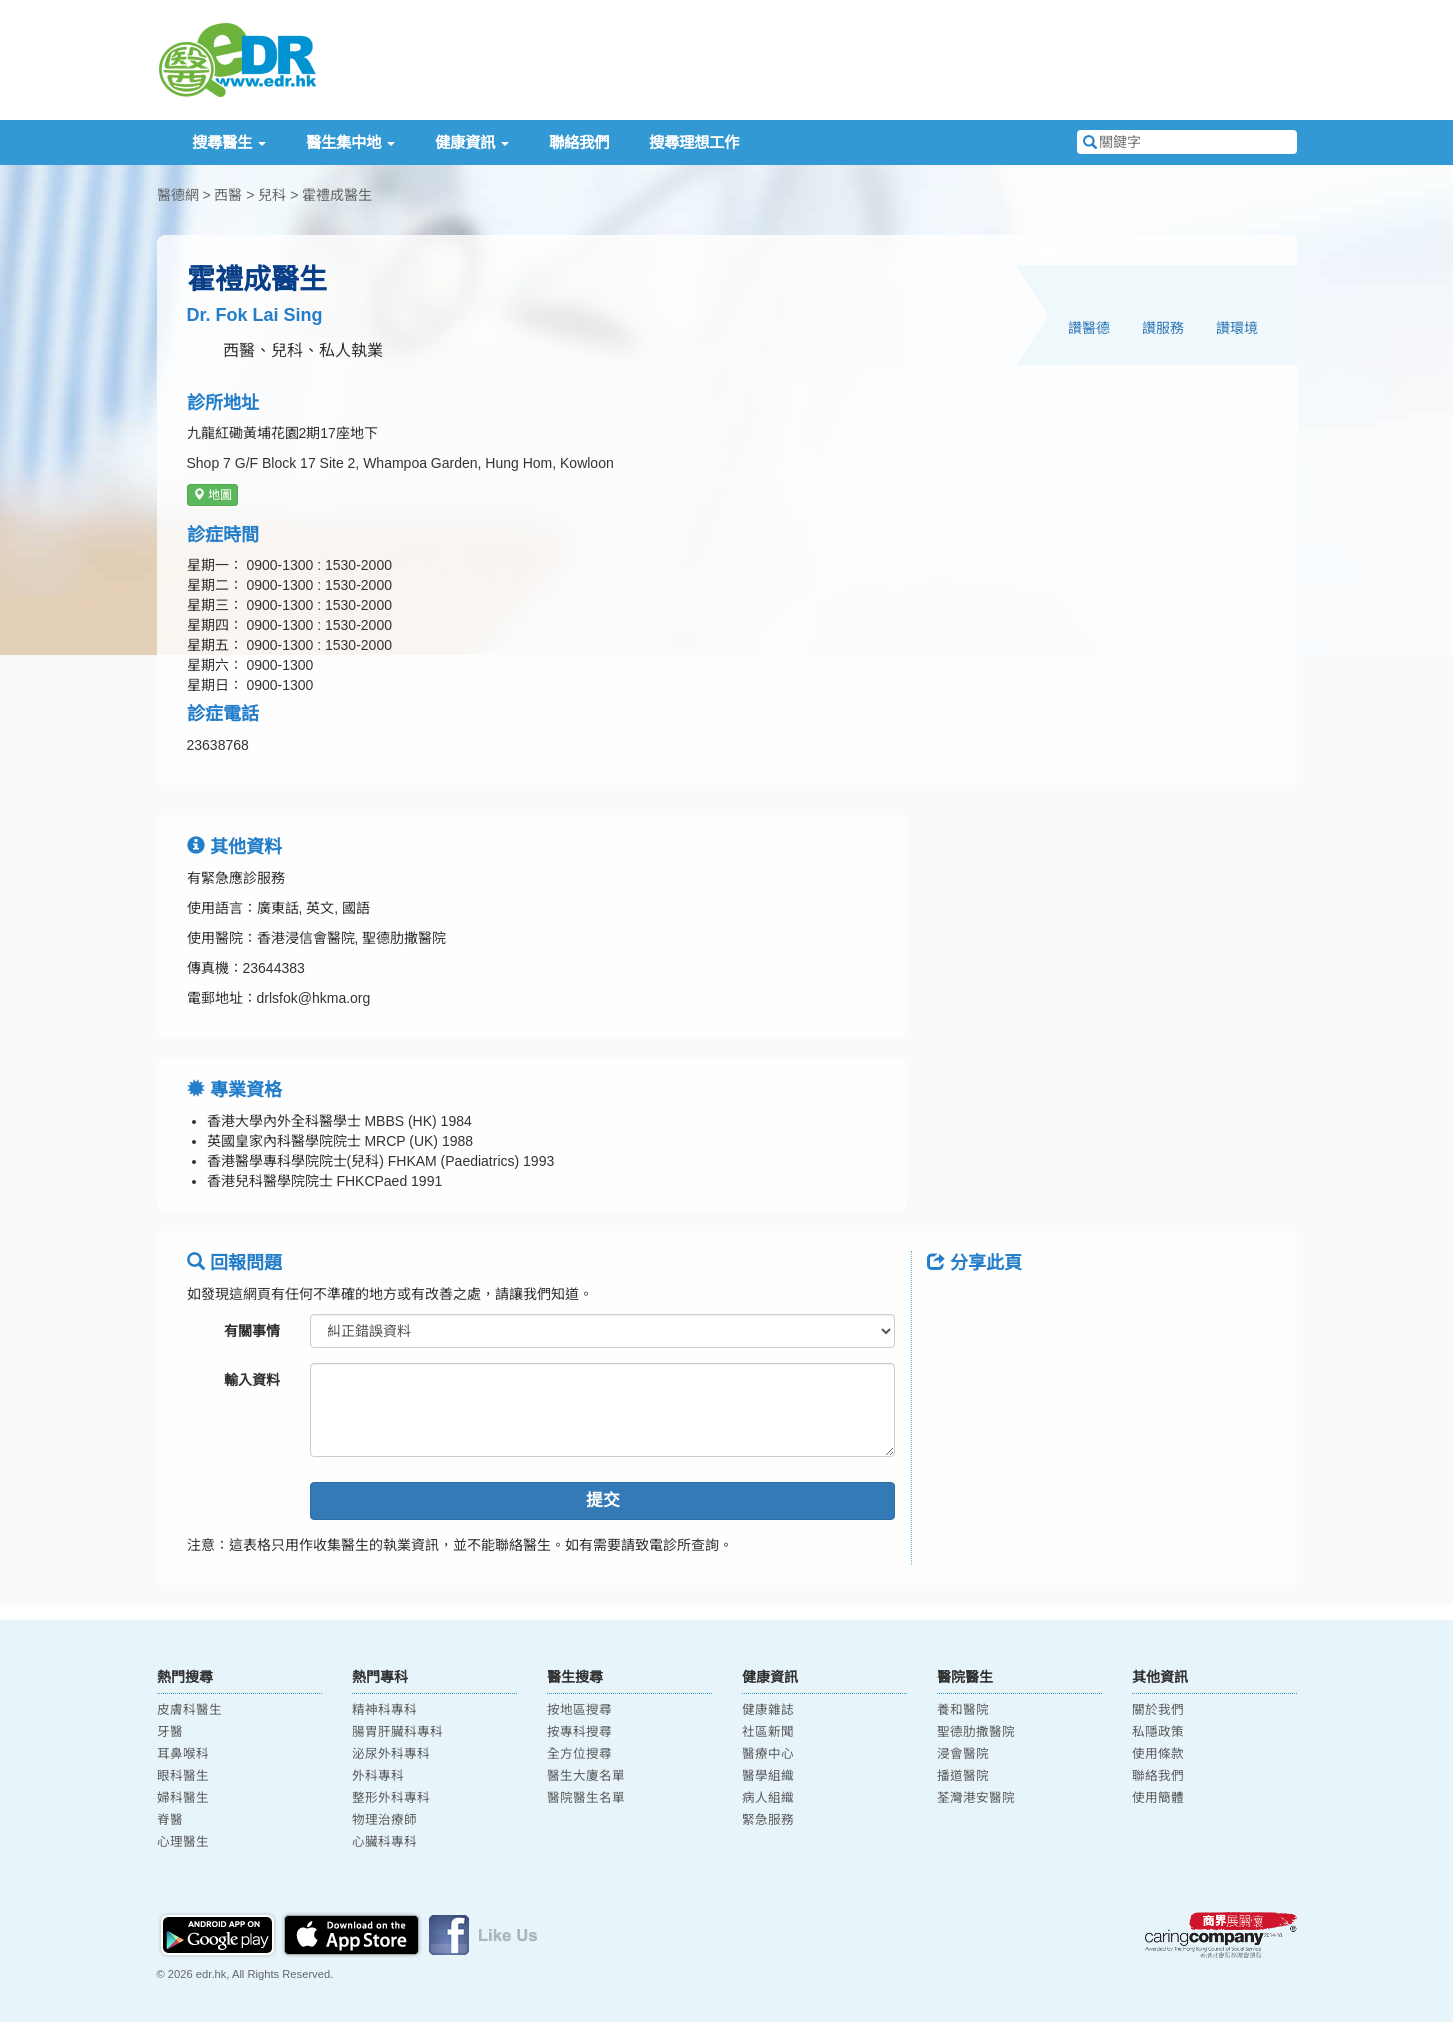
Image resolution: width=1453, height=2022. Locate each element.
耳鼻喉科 (183, 1754)
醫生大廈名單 (586, 1776)
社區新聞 (768, 1732)
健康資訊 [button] (472, 142)
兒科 (272, 195)
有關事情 (252, 1331)
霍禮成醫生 (337, 195)
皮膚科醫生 (189, 1710)
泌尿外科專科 (391, 1754)
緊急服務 (768, 1820)
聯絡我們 (579, 142)
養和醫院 (963, 1710)
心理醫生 (183, 1842)
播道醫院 (963, 1776)
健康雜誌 (768, 1710)
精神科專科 (384, 1710)
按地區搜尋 (579, 1710)
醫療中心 (768, 1754)
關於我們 (1158, 1710)
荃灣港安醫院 (976, 1798)
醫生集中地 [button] (350, 142)
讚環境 (1237, 328)
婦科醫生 (183, 1798)
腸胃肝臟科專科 (397, 1732)
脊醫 (170, 1820)
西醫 (228, 195)
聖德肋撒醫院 (976, 1732)
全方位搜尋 (579, 1754)
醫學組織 (768, 1776)
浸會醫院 (963, 1754)
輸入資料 (252, 1380)
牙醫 (170, 1732)
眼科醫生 (183, 1776)
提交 (603, 1500)
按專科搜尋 (579, 1732)
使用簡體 (1158, 1798)
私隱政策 (1158, 1732)
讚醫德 (1089, 328)
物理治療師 (384, 1820)
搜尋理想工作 (694, 142)
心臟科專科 (384, 1842)
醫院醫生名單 (586, 1798)
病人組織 (768, 1798)
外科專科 (378, 1776)
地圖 (212, 495)
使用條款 (1158, 1754)
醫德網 (178, 195)
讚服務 (1163, 328)
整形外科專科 (391, 1798)
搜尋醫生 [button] (229, 142)
